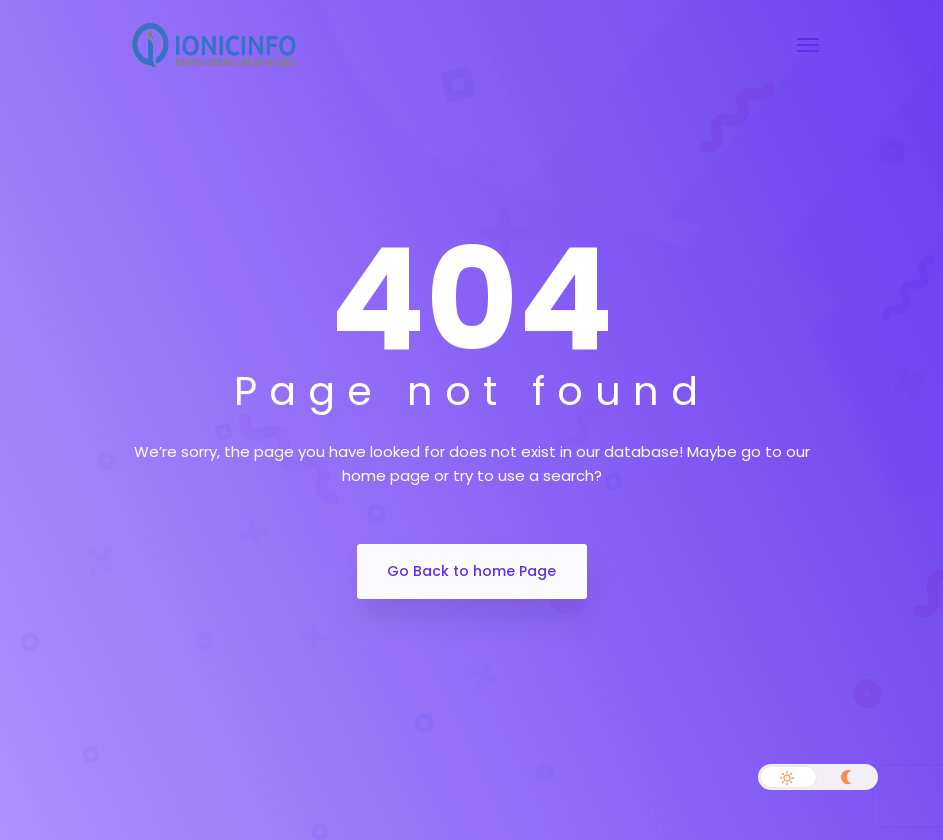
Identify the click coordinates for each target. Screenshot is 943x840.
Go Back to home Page (471, 571)
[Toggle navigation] (808, 45)
